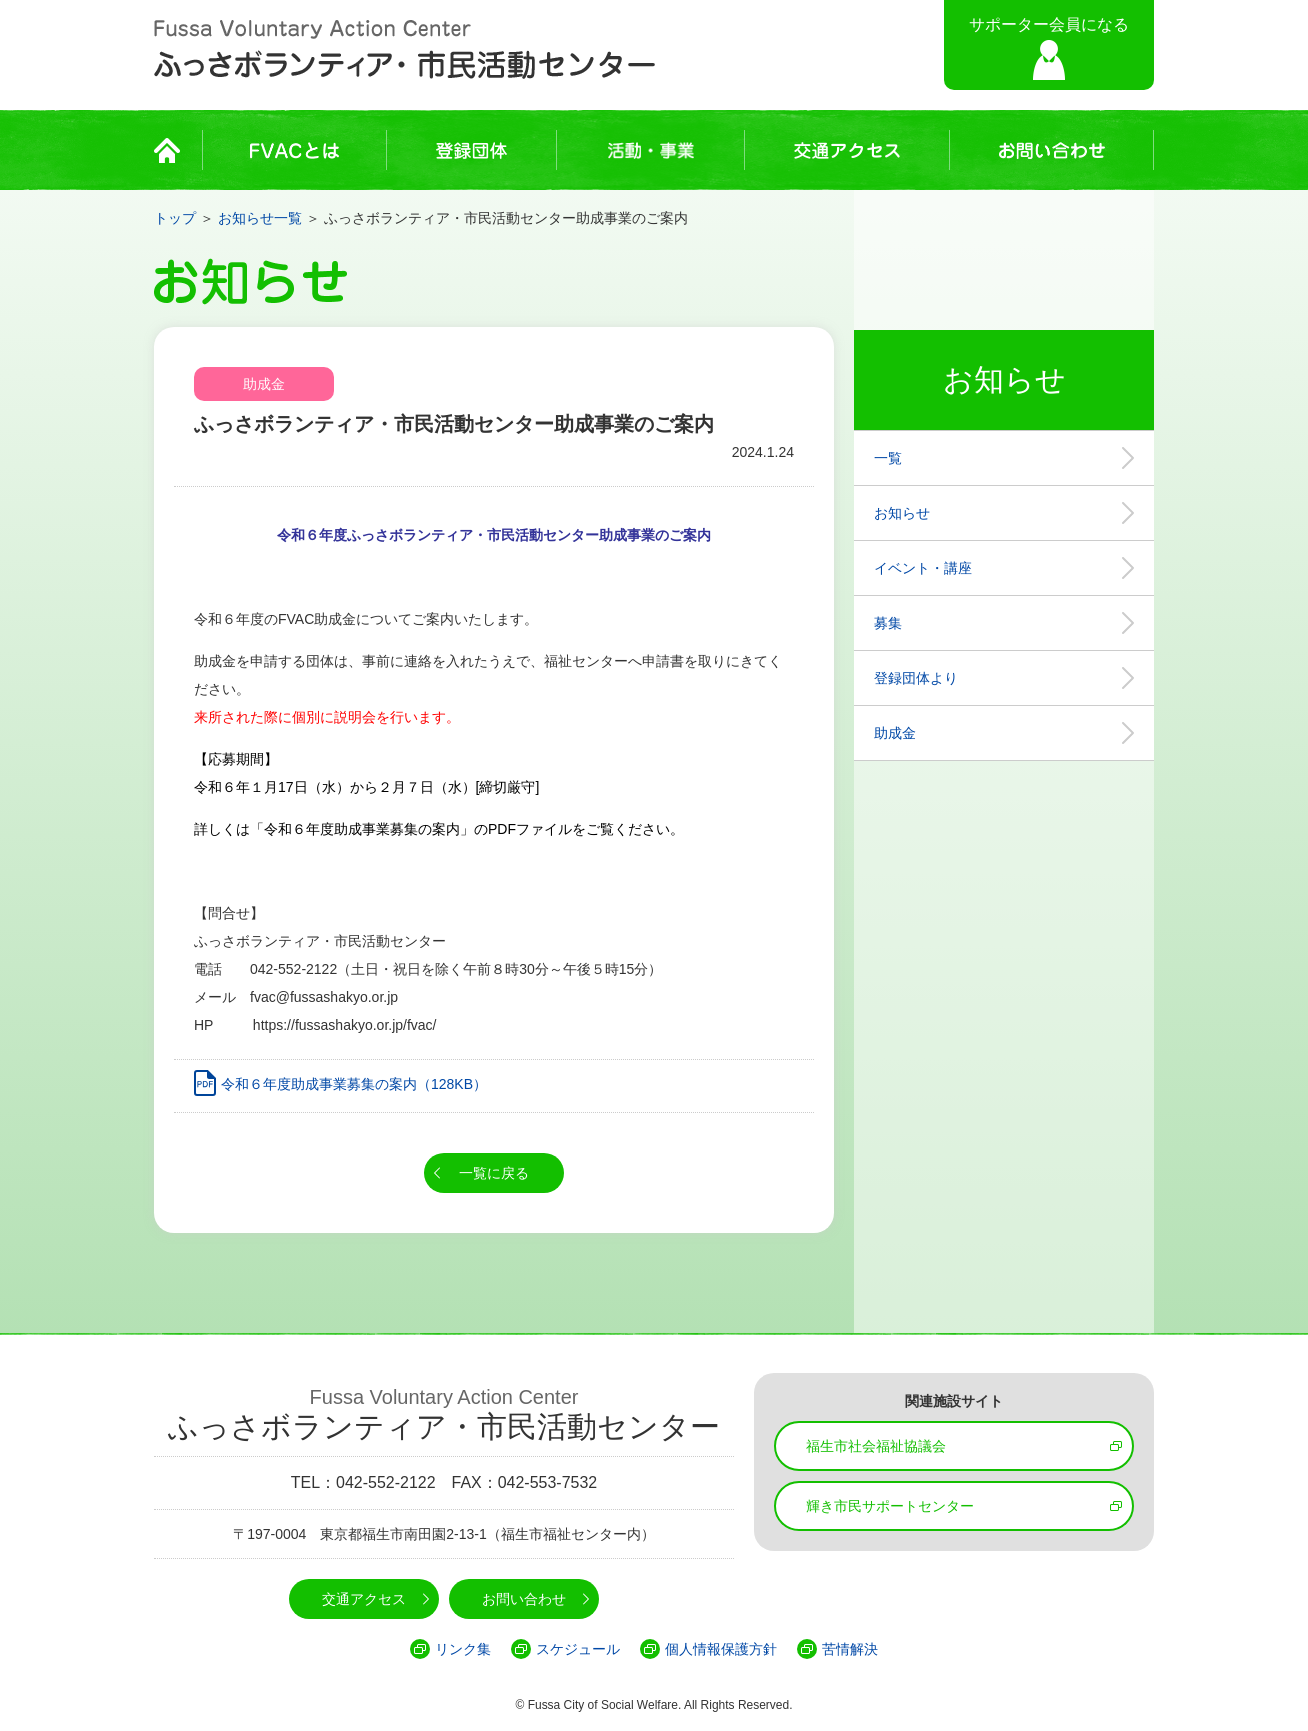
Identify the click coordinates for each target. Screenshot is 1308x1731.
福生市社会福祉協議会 (876, 1446)
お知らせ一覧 (260, 218)
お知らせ (902, 513)
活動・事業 (650, 150)
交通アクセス (847, 150)
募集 (888, 623)
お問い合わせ (1051, 150)
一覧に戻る (494, 1173)
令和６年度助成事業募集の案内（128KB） (354, 1084)
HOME (173, 150)
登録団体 (471, 150)
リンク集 (463, 1649)
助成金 (895, 733)
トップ (175, 218)
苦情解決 (850, 1649)
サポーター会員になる (1049, 24)
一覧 (888, 458)
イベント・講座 (923, 568)
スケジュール (578, 1649)
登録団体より (916, 678)
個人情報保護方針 (721, 1649)
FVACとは (294, 150)
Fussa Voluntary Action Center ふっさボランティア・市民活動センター (404, 50)
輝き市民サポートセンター (890, 1506)
